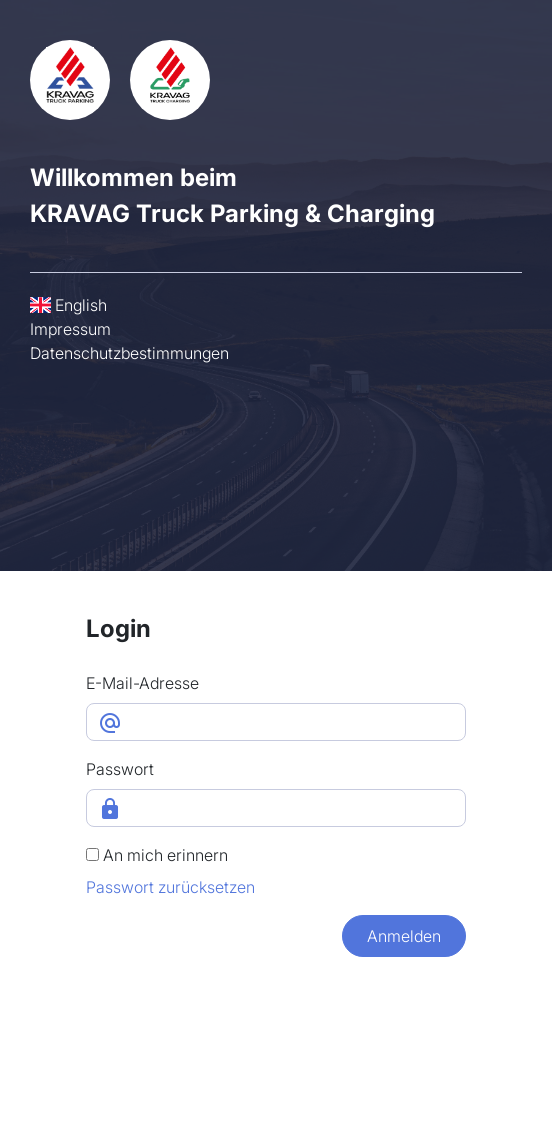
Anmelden (404, 936)
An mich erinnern (157, 855)
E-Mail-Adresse (142, 683)
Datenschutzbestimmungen (129, 353)
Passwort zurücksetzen (170, 887)
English (68, 305)
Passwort (120, 769)
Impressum (70, 329)
